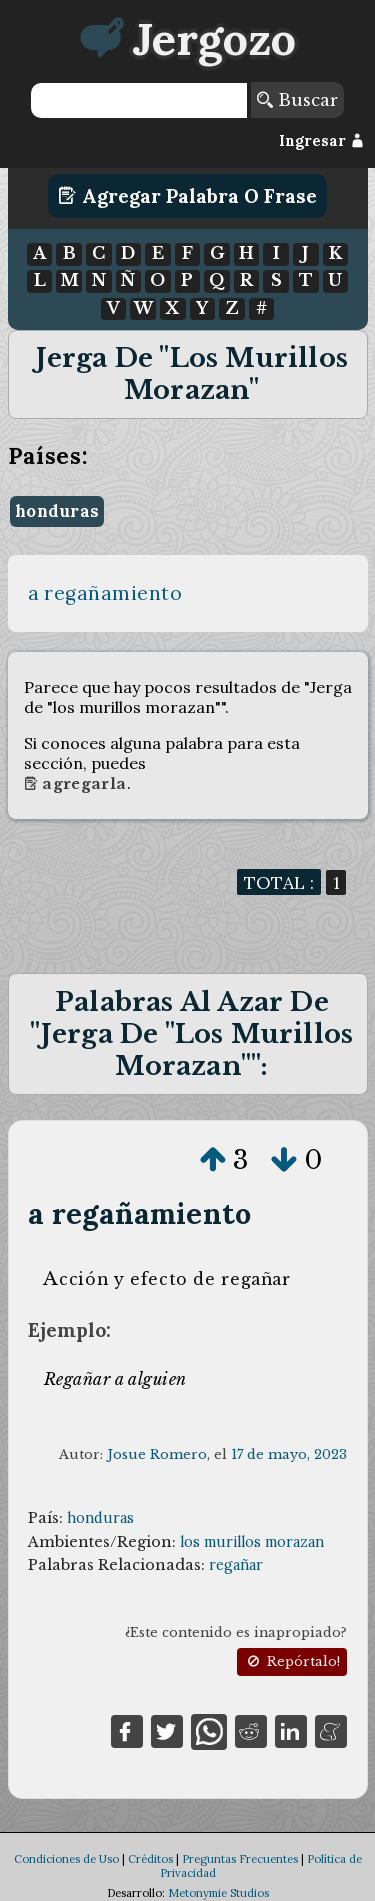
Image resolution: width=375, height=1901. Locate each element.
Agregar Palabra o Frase (187, 196)
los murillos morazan (252, 1542)
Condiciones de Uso (66, 1859)
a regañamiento (105, 593)
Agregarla (75, 784)
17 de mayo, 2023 (289, 1454)
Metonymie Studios (218, 1893)
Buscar (297, 100)
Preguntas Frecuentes (240, 1859)
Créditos (150, 1859)
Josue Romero (157, 1454)
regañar (236, 1565)
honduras (57, 511)
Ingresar (321, 141)
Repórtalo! (292, 1661)
